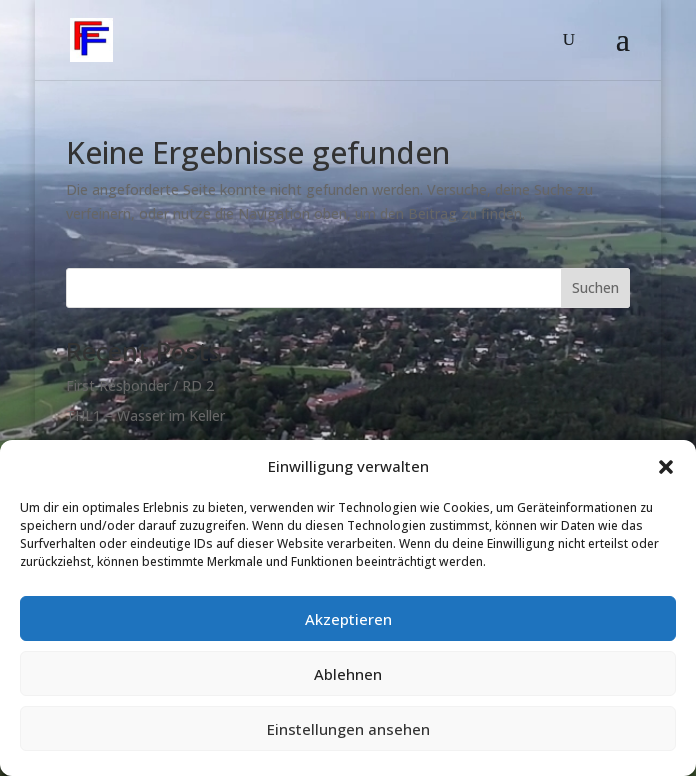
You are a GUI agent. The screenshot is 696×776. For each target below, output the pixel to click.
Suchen (595, 287)
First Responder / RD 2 (140, 385)
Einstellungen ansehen (348, 729)
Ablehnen (348, 674)
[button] (666, 467)
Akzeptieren (348, 619)
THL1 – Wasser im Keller (145, 415)
